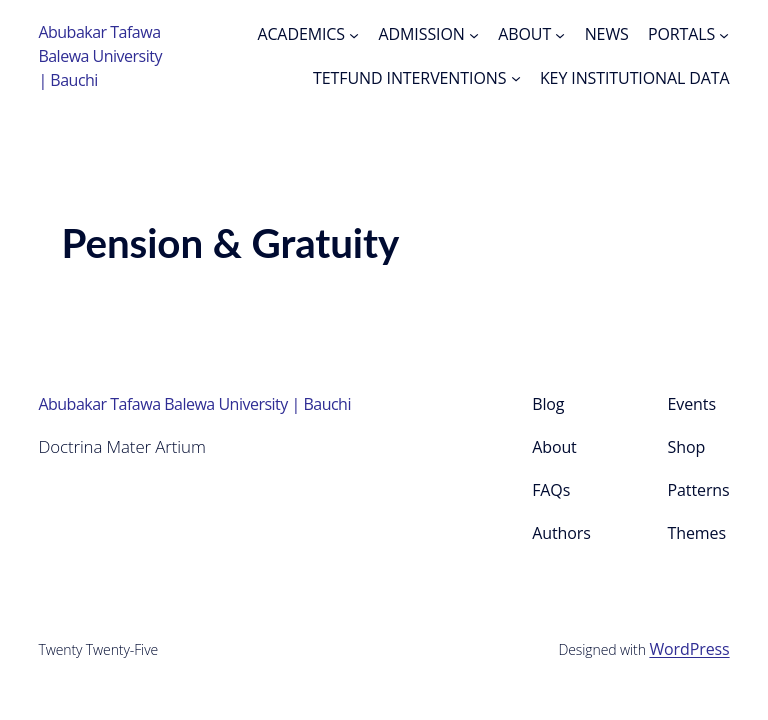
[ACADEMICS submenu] (354, 34)
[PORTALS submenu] (724, 34)
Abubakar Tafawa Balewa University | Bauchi (100, 56)
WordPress (689, 649)
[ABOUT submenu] (560, 34)
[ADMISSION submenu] (474, 34)
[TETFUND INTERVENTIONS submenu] (516, 78)
